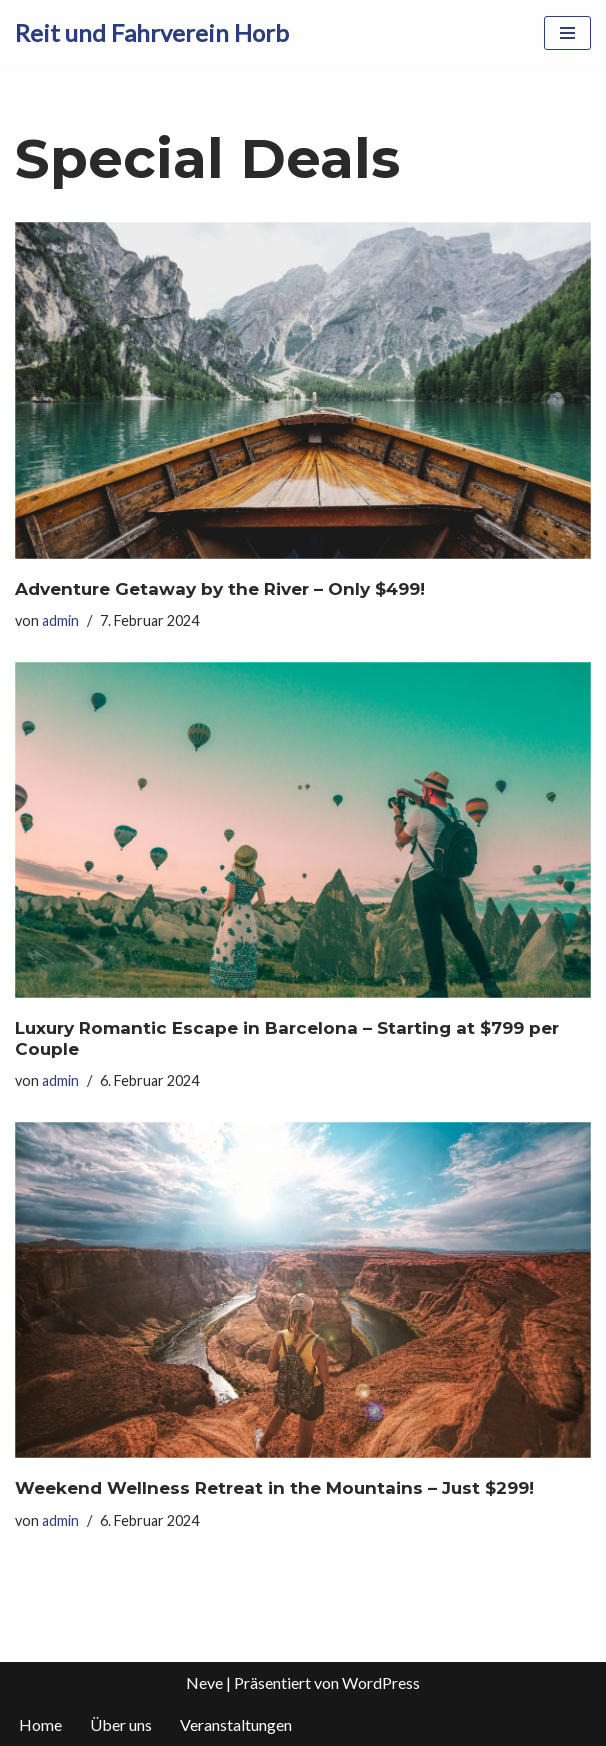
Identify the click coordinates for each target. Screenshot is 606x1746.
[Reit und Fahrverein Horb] (152, 33)
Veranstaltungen (236, 1724)
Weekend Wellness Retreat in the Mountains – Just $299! (274, 1488)
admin (60, 620)
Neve (204, 1682)
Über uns (121, 1724)
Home (40, 1724)
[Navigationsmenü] (567, 33)
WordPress (381, 1682)
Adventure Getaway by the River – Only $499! (220, 589)
